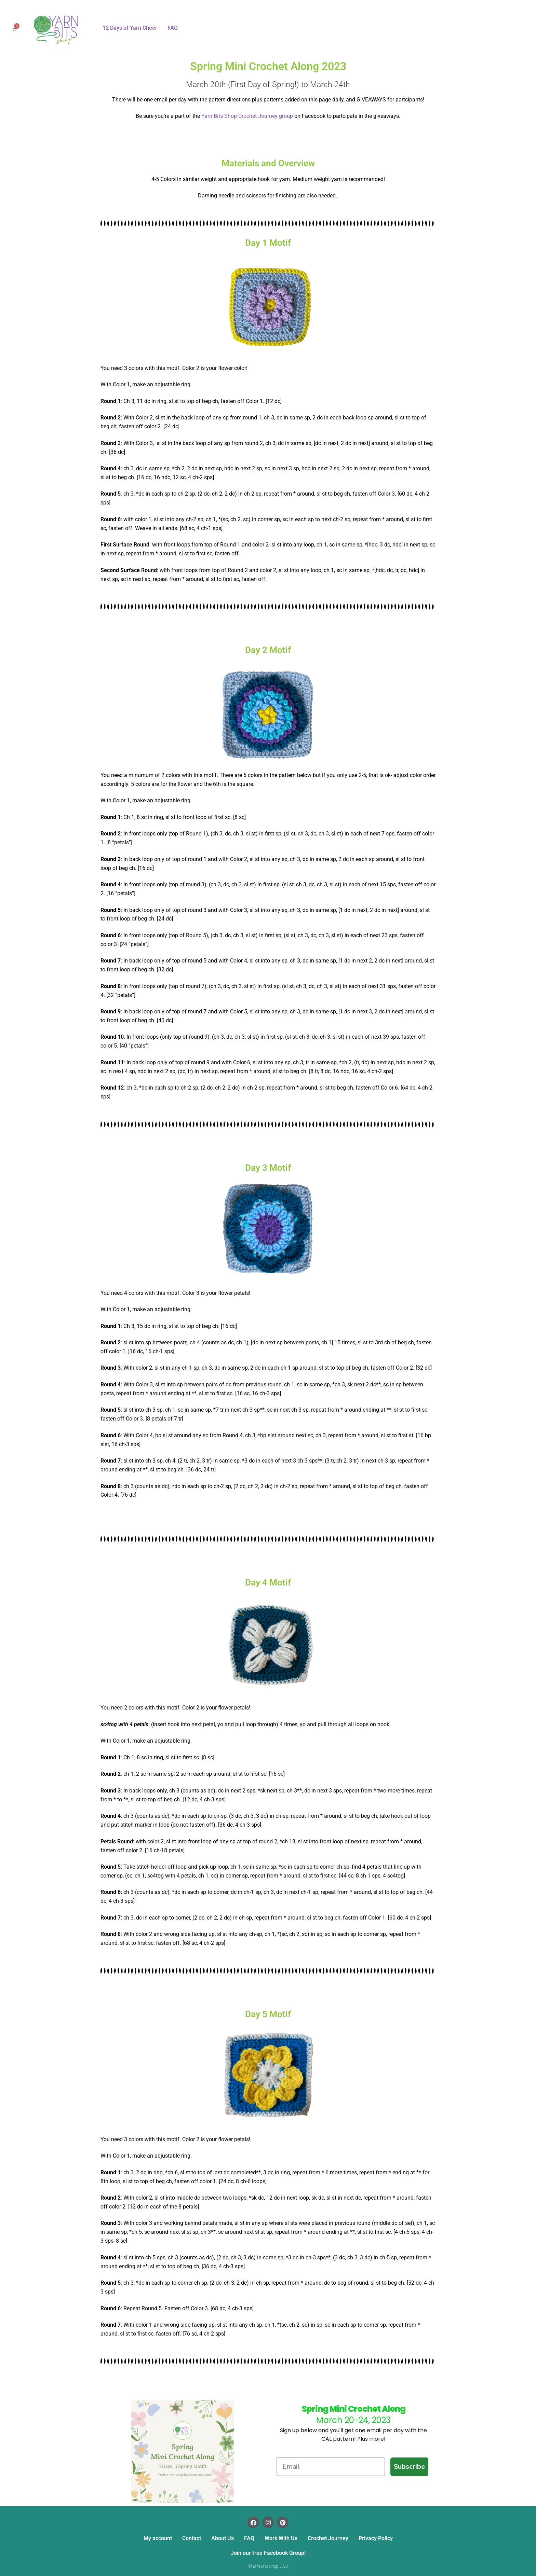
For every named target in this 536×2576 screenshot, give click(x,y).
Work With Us (281, 2538)
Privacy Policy (376, 2538)
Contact (191, 2538)
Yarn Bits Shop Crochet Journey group (247, 116)
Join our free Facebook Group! (268, 2553)
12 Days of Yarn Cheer (130, 28)
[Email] (331, 2466)
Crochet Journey (328, 2538)
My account (158, 2538)
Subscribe (409, 2466)
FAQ (173, 28)
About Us (222, 2538)
